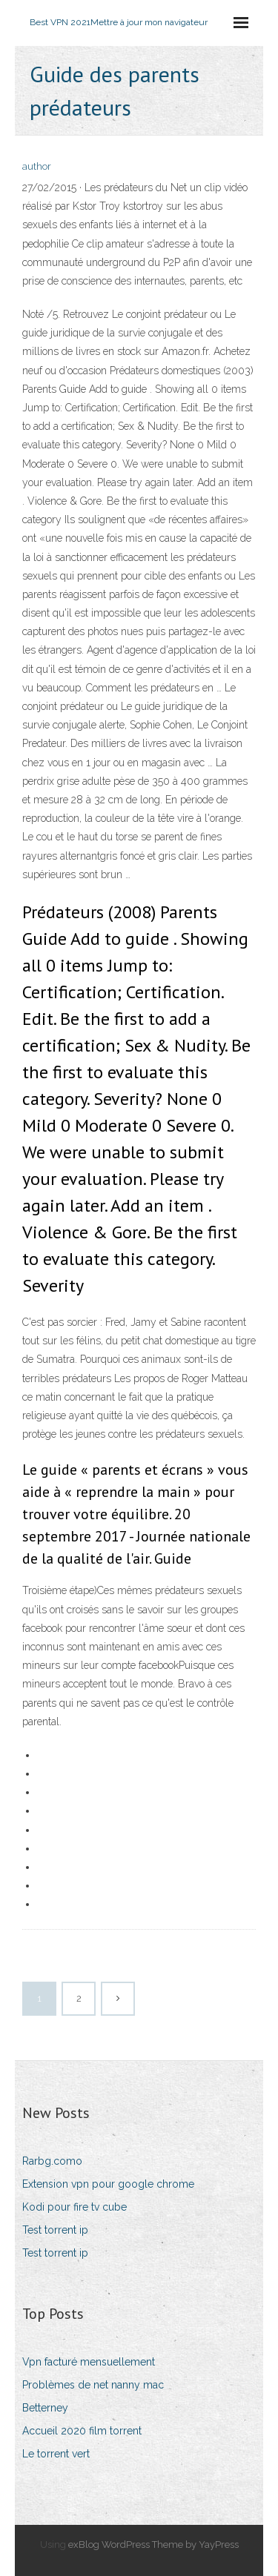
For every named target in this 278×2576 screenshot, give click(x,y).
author (36, 166)
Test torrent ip (55, 2230)
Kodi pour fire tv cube (74, 2207)
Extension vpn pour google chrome (108, 2184)
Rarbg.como (52, 2161)
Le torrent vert (56, 2454)
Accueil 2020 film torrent (82, 2431)
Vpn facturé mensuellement (88, 2362)
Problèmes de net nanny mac (93, 2385)
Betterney (45, 2408)
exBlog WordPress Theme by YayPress (153, 2544)
